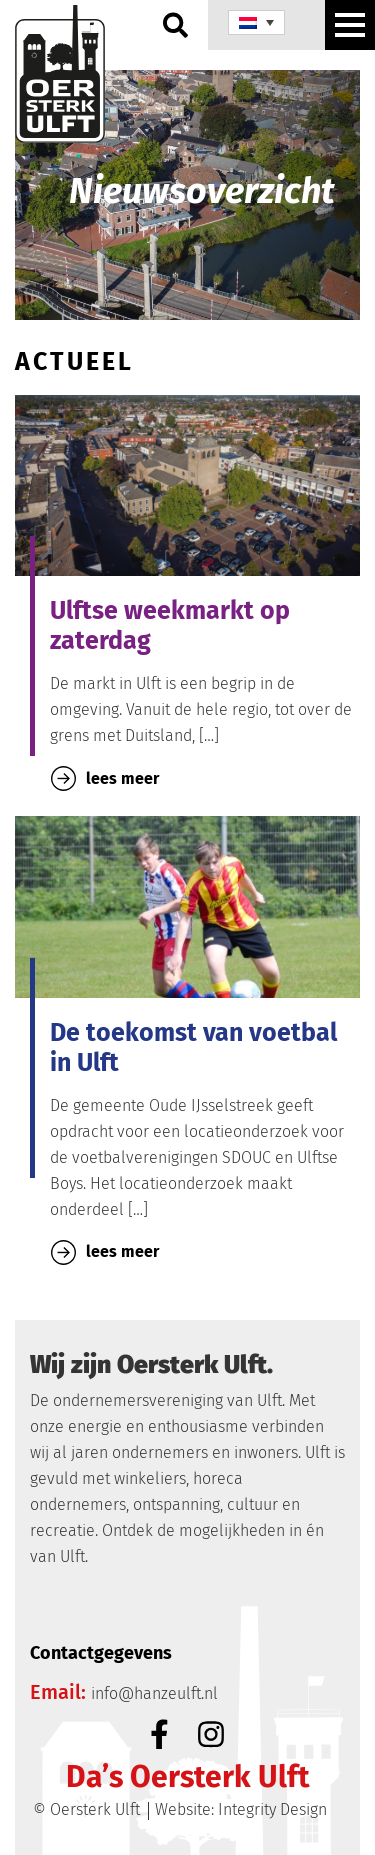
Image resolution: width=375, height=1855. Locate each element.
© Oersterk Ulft (86, 1809)
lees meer (105, 778)
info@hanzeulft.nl (154, 1693)
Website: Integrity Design (241, 1809)
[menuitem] (256, 22)
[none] (256, 22)
